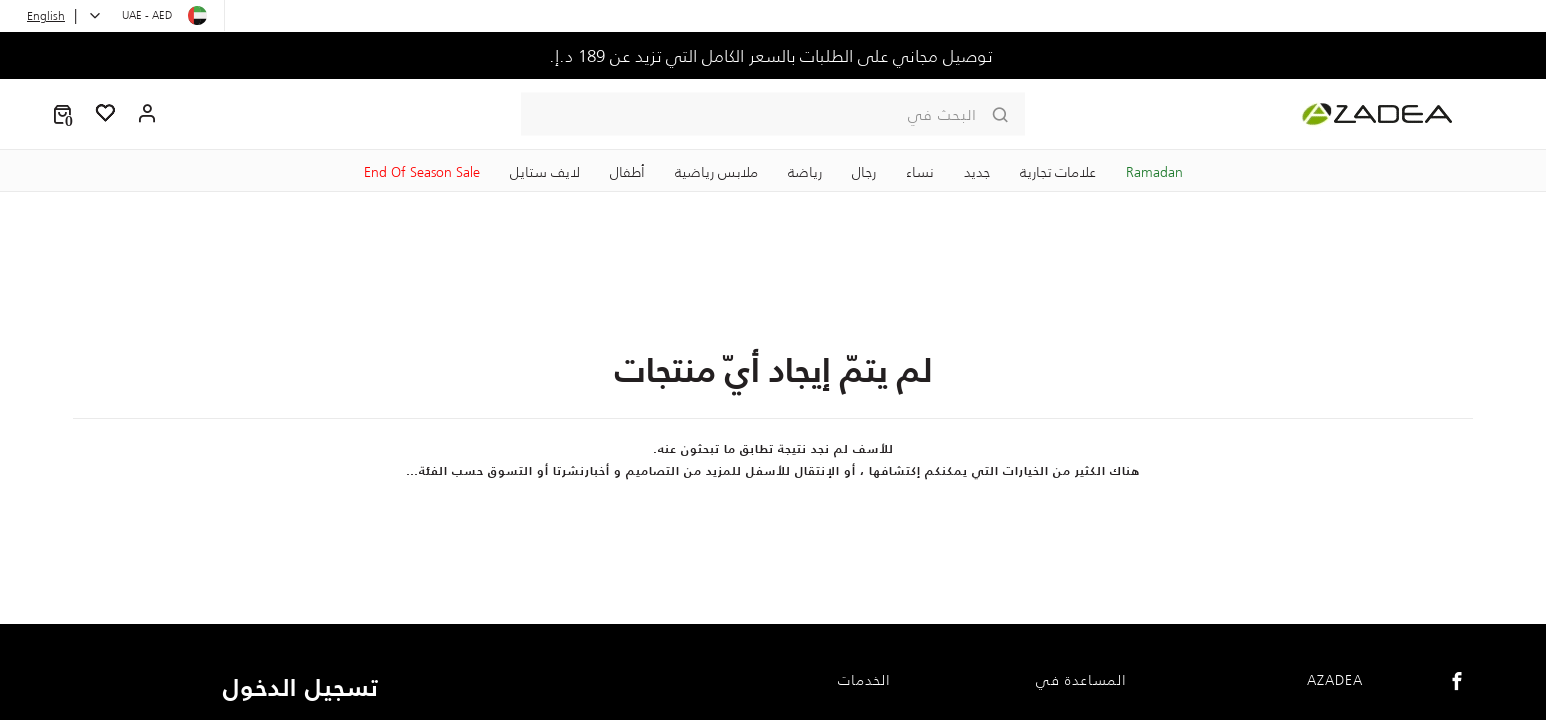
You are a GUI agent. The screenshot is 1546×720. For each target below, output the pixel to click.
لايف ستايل (545, 172)
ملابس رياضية (716, 172)
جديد (977, 172)
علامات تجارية (1058, 172)
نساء (920, 172)
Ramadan (1154, 172)
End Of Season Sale (422, 172)
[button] (62, 114)
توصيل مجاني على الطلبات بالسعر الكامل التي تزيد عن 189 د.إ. (773, 56)
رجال (864, 172)
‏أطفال (627, 172)
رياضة (805, 172)
